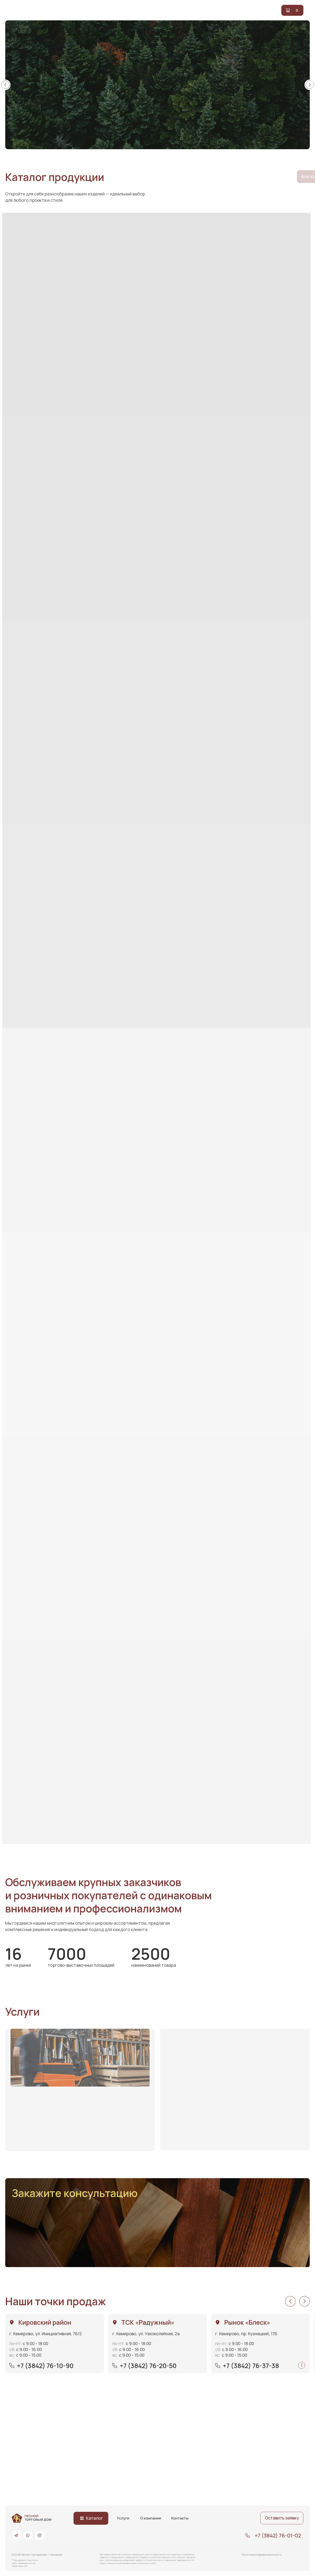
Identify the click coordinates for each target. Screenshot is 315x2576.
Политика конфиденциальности (262, 2555)
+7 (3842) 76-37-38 (251, 2365)
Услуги (123, 2518)
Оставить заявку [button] (282, 2518)
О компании (150, 2518)
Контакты (180, 2518)
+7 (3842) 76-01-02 (278, 2535)
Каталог (91, 2518)
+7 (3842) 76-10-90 (45, 2365)
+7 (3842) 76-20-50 (148, 2365)
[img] (32, 2518)
